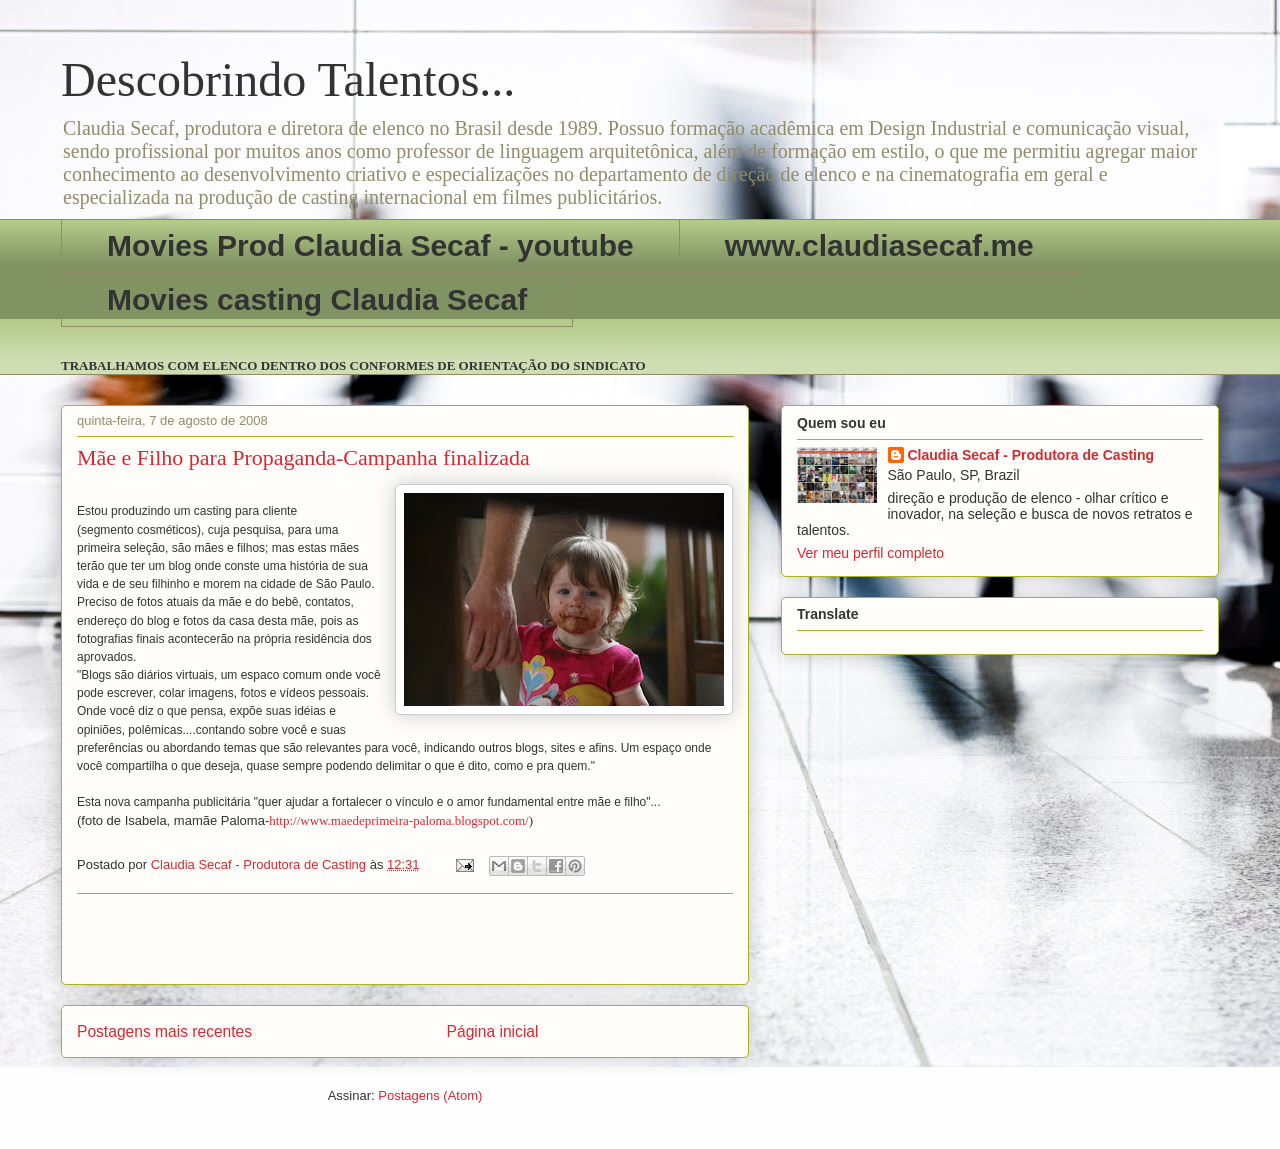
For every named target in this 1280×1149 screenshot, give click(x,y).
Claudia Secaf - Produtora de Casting (1031, 455)
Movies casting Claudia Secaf (317, 299)
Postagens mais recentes (164, 1031)
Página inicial (493, 1031)
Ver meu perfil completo (870, 553)
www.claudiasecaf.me (879, 245)
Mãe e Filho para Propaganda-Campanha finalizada (303, 457)
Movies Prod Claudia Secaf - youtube (370, 245)
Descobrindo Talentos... (288, 79)
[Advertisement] (405, 939)
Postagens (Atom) (430, 1095)
